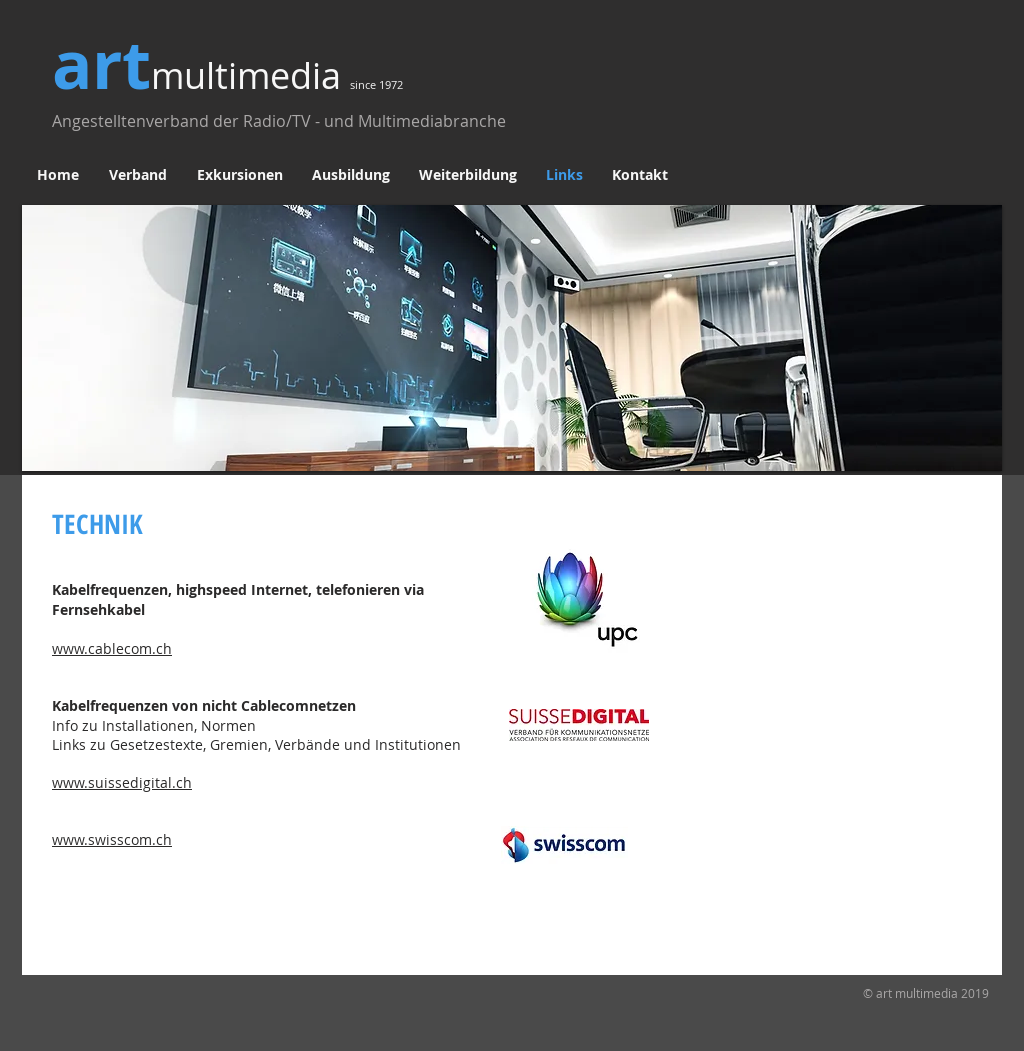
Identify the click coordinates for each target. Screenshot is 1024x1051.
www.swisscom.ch (112, 839)
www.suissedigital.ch (122, 782)
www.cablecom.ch (112, 648)
